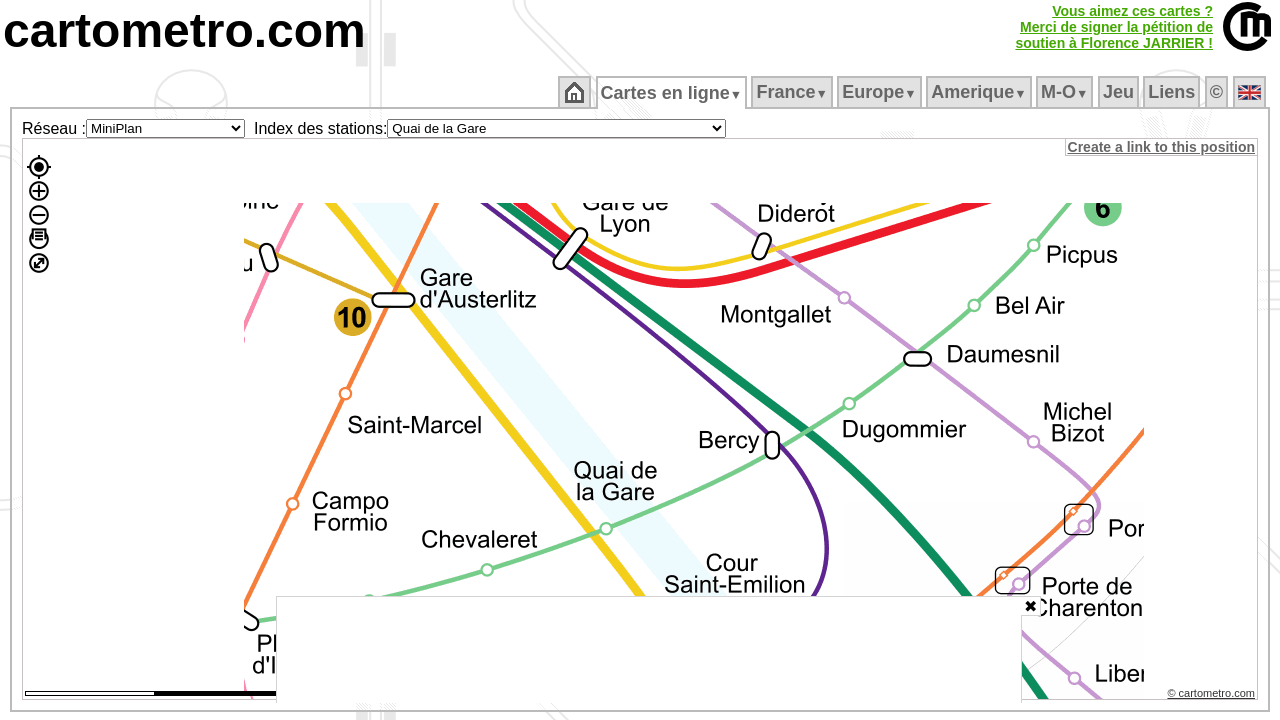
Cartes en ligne (672, 93)
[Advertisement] (649, 650)
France (793, 92)
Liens (1173, 92)
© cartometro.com (1213, 696)
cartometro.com (184, 30)
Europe (881, 92)
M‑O (1066, 92)
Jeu (1119, 92)
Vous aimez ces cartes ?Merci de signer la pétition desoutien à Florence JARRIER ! (1114, 27)
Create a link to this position (1162, 147)
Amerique (980, 92)
